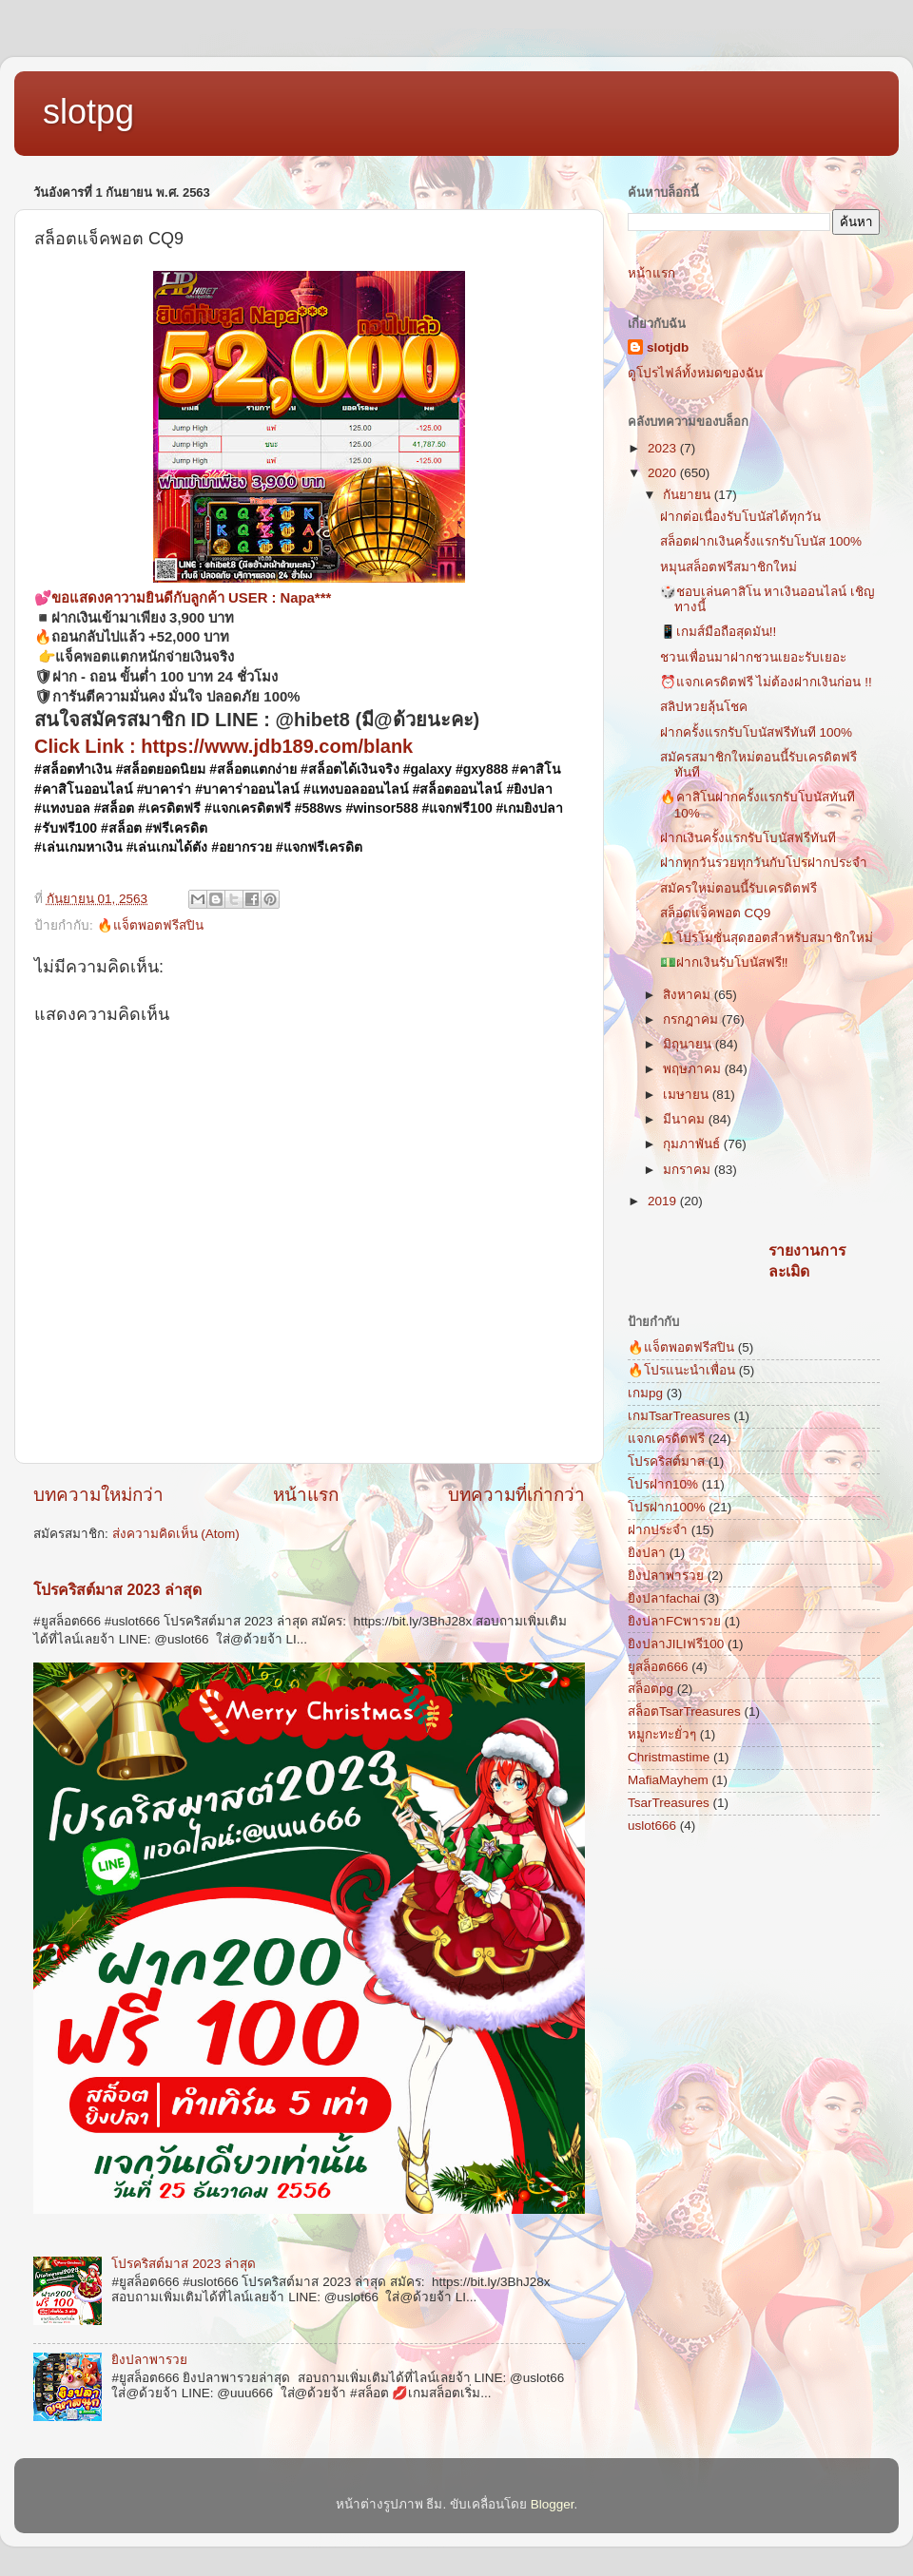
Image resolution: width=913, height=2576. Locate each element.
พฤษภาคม (694, 1069)
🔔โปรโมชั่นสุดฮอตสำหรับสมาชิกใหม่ (766, 938)
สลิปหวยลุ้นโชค (704, 707)
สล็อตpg (650, 1689)
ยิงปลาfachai (664, 1598)
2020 (664, 473)
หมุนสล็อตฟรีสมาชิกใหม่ (728, 567)
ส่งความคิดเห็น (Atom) (176, 1534)
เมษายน (687, 1094)
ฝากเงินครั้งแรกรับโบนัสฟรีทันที (748, 838)
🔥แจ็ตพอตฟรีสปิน (150, 925)
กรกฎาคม (692, 1019)
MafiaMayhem (668, 1780)
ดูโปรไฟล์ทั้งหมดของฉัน (695, 373)
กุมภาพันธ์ (693, 1144)
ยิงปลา (647, 1553)
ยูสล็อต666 (658, 1667)
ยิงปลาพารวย (149, 2360)
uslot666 (652, 1825)
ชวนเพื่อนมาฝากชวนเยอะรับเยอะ (753, 657)
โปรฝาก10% (663, 1484)
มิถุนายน (689, 1044)
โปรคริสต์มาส (666, 1461)
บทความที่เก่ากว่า (516, 1495)
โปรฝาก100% (667, 1507)
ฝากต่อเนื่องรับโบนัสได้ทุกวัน (740, 516)
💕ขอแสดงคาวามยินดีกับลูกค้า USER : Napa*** (182, 598)
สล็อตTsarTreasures (684, 1711)
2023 (664, 448)
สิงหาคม (688, 995)
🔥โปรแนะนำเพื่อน (681, 1370)
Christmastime (668, 1757)
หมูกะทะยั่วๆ (662, 1734)
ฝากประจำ (658, 1530)
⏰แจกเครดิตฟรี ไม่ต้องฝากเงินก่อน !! (766, 682)
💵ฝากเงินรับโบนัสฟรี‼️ (724, 962)
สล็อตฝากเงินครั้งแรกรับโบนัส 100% (761, 541)
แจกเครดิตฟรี (666, 1439)
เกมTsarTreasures (679, 1416)
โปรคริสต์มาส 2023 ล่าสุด (117, 1590)
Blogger (552, 2504)
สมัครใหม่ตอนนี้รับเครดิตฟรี (738, 888)
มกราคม (688, 1170)
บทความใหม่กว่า (98, 1495)
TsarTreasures (668, 1803)
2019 (664, 1201)
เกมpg (645, 1393)
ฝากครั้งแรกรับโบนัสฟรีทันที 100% (756, 732)
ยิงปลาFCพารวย (674, 1621)
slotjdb (668, 347)
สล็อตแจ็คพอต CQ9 (715, 913)
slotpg (88, 111)
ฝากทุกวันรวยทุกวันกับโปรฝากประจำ (763, 862)
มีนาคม (686, 1119)
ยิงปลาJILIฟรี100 (676, 1644)
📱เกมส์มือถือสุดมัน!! (718, 632)
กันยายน (688, 495)
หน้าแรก (306, 1495)
